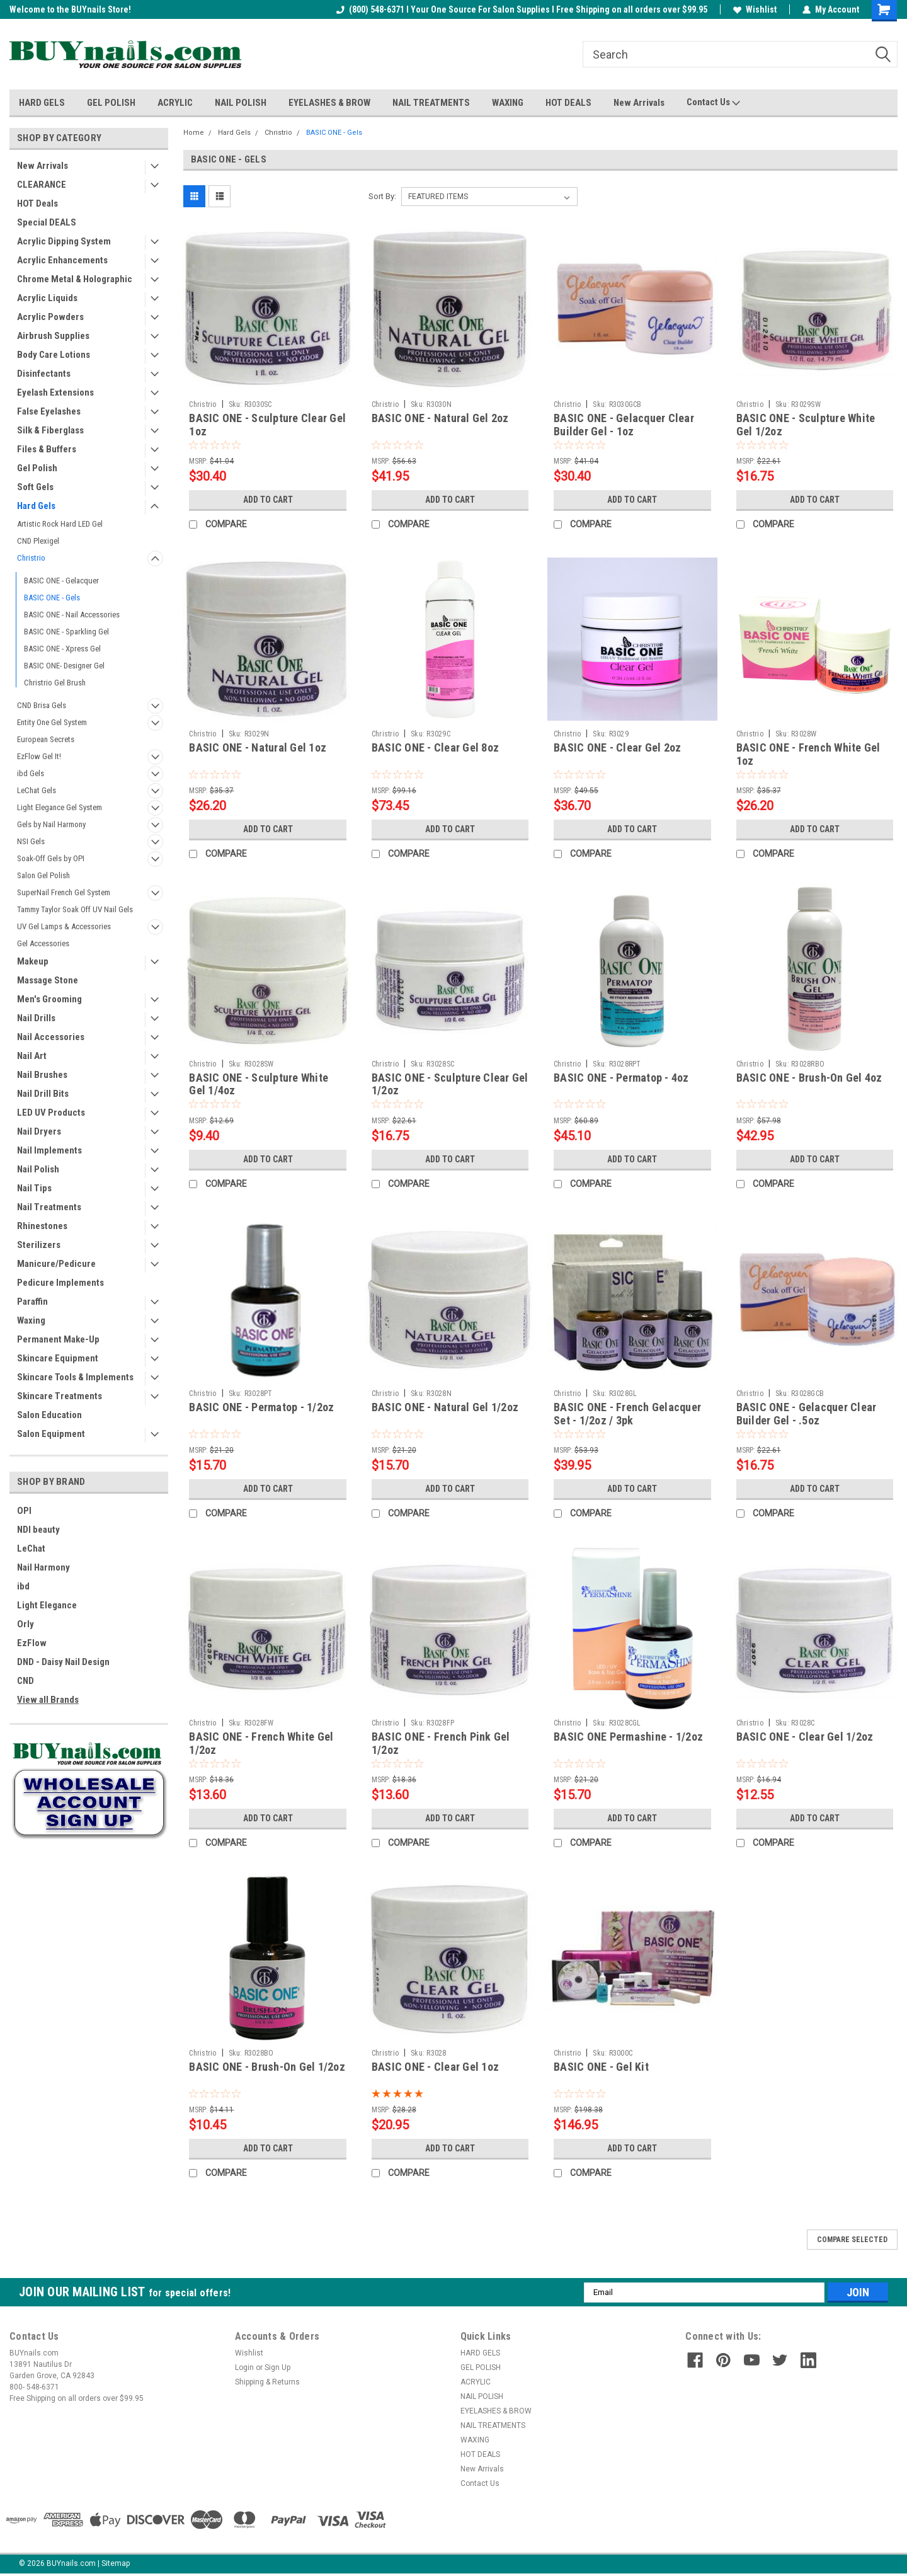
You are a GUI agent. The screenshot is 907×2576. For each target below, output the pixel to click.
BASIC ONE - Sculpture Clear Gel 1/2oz (450, 1084)
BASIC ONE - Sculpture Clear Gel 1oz (267, 424)
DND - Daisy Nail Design (63, 1662)
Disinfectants (44, 373)
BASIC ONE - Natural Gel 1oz (257, 747)
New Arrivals (639, 102)
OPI (24, 1510)
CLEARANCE (41, 184)
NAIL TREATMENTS (431, 102)
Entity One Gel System (52, 722)
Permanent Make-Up (58, 1339)
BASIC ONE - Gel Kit (601, 2066)
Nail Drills (36, 1018)
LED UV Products (51, 1112)
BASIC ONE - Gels (52, 597)
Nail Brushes (42, 1074)
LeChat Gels (36, 790)
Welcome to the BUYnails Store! (70, 9)
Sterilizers (38, 1245)
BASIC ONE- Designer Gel (64, 665)
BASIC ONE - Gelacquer (61, 580)
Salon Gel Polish (43, 875)
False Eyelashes (49, 411)
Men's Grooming (49, 999)
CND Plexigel (38, 541)
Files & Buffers (46, 449)
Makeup (32, 961)
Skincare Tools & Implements (75, 1377)
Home (193, 133)
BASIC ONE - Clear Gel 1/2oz (805, 1736)
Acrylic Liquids (47, 298)
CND (25, 1680)
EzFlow (32, 1643)
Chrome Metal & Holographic (74, 279)
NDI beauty (38, 1529)
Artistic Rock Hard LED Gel (60, 524)
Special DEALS (46, 222)
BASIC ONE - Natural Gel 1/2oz (445, 1407)
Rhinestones (42, 1226)
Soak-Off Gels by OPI (50, 858)
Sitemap (115, 2563)
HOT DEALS (568, 102)
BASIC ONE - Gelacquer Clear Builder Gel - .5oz (806, 1413)
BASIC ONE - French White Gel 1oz (808, 754)
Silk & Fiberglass (50, 430)
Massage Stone (47, 980)
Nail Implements (49, 1150)
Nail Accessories (50, 1037)
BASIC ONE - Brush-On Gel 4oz (809, 1077)
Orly (25, 1624)
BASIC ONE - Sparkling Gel (66, 631)
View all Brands (48, 1699)
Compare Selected (852, 2239)
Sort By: (382, 196)
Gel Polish (37, 468)
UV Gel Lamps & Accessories (64, 926)
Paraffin (32, 1301)
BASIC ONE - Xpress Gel (62, 648)
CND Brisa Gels (41, 705)
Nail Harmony (43, 1567)
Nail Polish (38, 1169)
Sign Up (277, 2367)
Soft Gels (35, 487)
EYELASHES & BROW (329, 102)
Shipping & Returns (267, 2382)
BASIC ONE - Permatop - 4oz (621, 1077)
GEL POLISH (111, 102)
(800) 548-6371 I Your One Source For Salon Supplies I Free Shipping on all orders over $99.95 (521, 9)
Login (244, 2367)
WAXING (507, 102)
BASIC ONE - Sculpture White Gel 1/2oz (806, 424)
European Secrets (45, 739)
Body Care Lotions (53, 354)
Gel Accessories (43, 943)
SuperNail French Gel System (63, 892)
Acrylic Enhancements (62, 260)
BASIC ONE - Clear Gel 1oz (435, 2066)
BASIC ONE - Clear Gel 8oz (435, 747)
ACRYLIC (175, 102)
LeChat (31, 1548)
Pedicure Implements (60, 1282)
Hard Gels (36, 506)
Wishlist (755, 9)
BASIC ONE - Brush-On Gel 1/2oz (267, 2066)
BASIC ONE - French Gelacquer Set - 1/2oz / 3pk (627, 1413)
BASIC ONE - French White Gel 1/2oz (261, 1743)
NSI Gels (31, 841)
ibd (23, 1586)
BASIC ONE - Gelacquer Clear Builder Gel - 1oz (624, 424)
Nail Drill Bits (43, 1093)
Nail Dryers (39, 1131)
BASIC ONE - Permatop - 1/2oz (261, 1407)
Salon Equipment (51, 1434)
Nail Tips (34, 1188)
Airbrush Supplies (53, 335)
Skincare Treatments (59, 1396)
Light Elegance (47, 1605)
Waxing (31, 1320)
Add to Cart (268, 500)
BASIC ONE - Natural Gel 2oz (440, 418)
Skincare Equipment (57, 1358)
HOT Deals (37, 203)
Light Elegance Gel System (59, 807)
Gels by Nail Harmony (51, 824)
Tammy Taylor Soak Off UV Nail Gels (75, 909)
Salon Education (49, 1415)
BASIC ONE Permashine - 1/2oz (628, 1736)
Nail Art (32, 1056)
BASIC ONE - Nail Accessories (72, 614)
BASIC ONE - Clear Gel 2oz (617, 747)
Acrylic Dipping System (64, 241)
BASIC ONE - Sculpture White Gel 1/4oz (258, 1084)
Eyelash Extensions (55, 392)
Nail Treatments (49, 1207)
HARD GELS (42, 102)
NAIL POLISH (240, 102)
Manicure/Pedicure (56, 1263)
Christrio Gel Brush (55, 682)
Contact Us (713, 102)
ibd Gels (30, 773)
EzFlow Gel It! (39, 756)
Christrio (31, 558)
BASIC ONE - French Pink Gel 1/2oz (441, 1743)
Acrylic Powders (50, 317)
